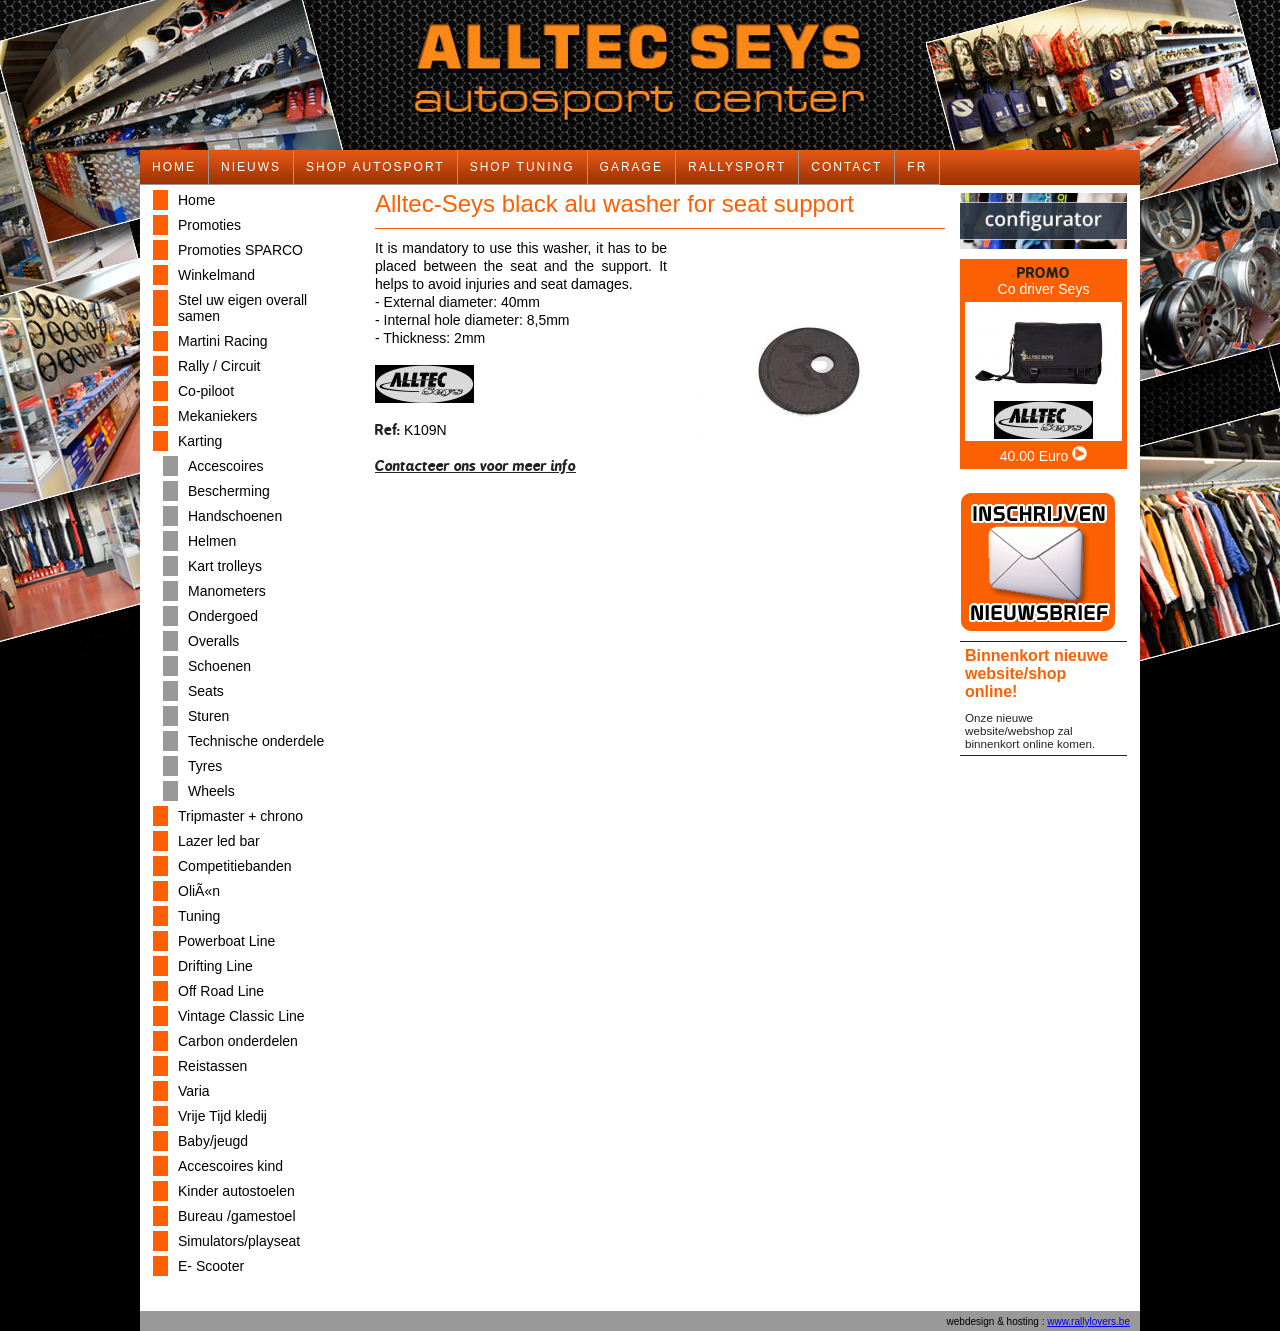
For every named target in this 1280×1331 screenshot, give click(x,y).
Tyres (205, 766)
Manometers (227, 591)
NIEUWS (251, 167)
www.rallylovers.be (1088, 1321)
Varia (194, 1091)
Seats (206, 691)
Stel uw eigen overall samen (242, 308)
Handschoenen (235, 516)
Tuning (199, 916)
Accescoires (225, 466)
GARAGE (631, 167)
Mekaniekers (217, 416)
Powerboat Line (226, 941)
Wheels (211, 791)
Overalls (213, 641)
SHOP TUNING (522, 167)
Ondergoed (223, 616)
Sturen (208, 716)
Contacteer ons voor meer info (475, 465)
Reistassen (212, 1066)
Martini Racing (222, 341)
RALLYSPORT (737, 167)
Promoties (209, 225)
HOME (174, 167)
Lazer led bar (219, 841)
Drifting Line (215, 966)
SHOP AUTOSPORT (375, 167)
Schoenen (219, 666)
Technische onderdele (256, 741)
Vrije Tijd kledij (222, 1116)
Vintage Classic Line (241, 1016)
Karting (200, 441)
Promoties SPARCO (240, 250)
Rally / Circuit (219, 366)
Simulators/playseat (239, 1241)
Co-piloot (206, 391)
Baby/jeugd (213, 1141)
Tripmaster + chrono (240, 816)
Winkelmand (216, 275)
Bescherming (229, 491)
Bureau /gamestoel (237, 1216)
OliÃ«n (199, 891)
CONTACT (846, 167)
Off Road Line (221, 991)
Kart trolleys (225, 566)
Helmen (212, 541)
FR (917, 167)
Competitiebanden (235, 866)
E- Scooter (211, 1266)
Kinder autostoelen (236, 1191)
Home (196, 200)
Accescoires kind (230, 1166)
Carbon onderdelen (238, 1041)
